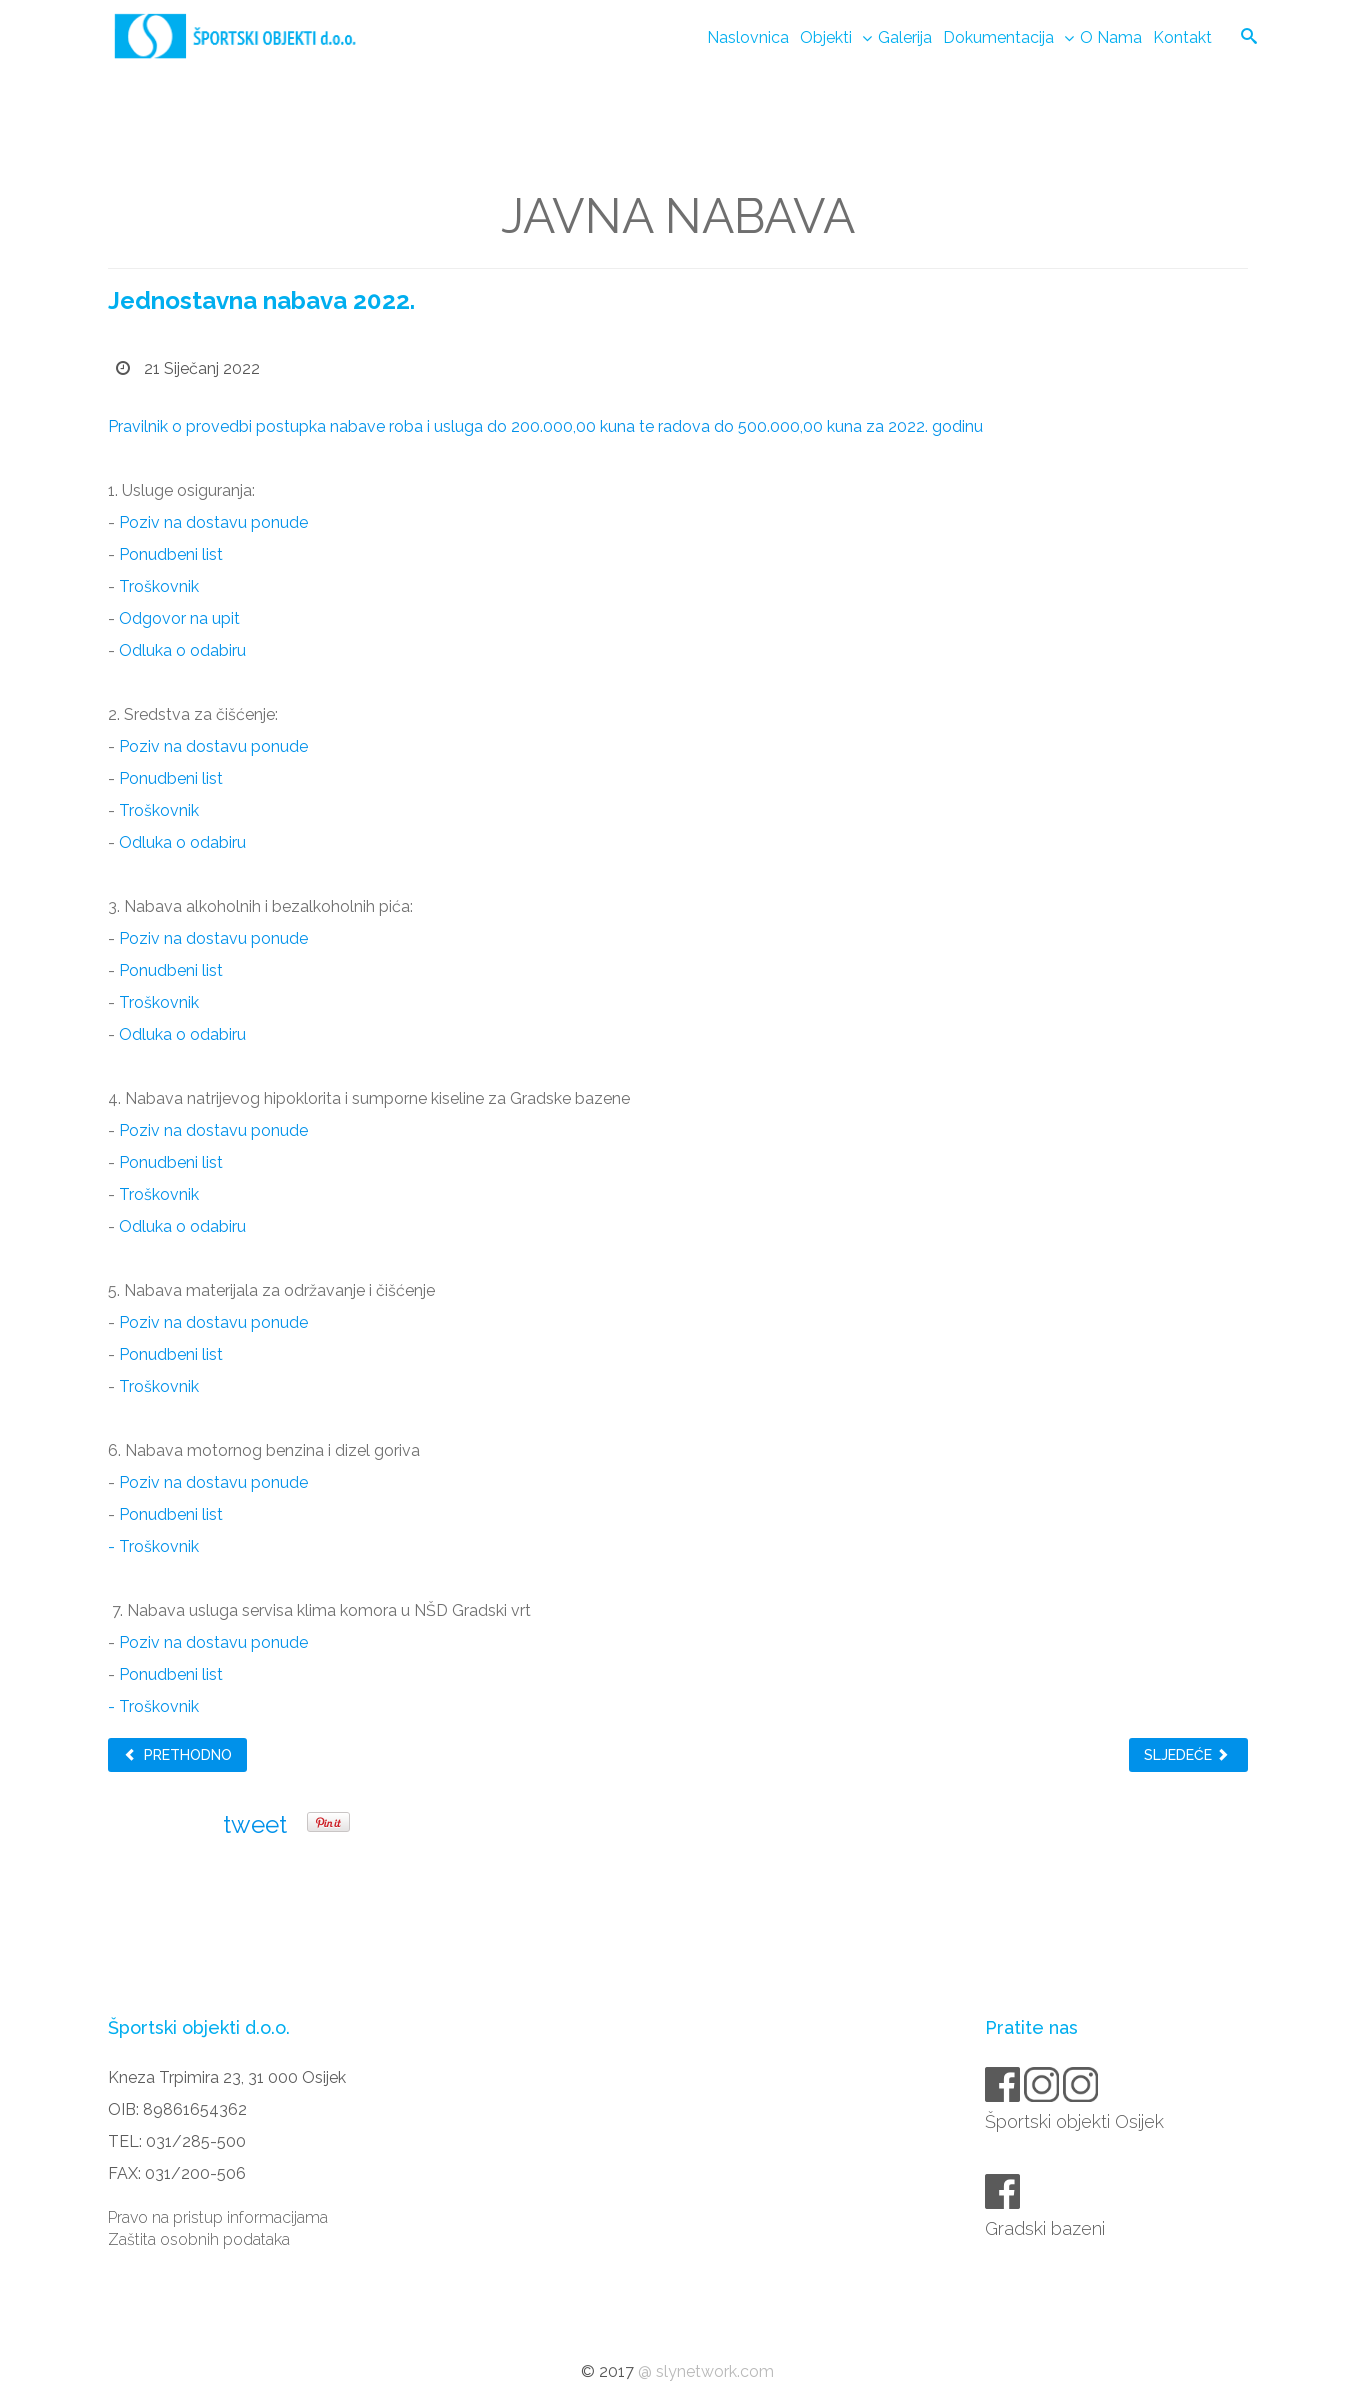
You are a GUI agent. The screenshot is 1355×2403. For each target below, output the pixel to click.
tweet (255, 1824)
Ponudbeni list (171, 554)
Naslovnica (748, 37)
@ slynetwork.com (706, 2371)
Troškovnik (161, 586)
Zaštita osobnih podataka (199, 2239)
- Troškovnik (153, 1546)
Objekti (826, 37)
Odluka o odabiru (182, 650)
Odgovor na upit (179, 618)
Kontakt (1182, 37)
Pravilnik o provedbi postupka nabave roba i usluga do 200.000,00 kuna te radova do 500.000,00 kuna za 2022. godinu (545, 426)
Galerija (905, 37)
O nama (1111, 37)
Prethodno (177, 1755)
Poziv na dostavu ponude (213, 522)
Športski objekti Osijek (1076, 2121)
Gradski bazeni (1046, 2227)
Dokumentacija (998, 37)
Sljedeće (1187, 1755)
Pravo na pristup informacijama (218, 2217)
